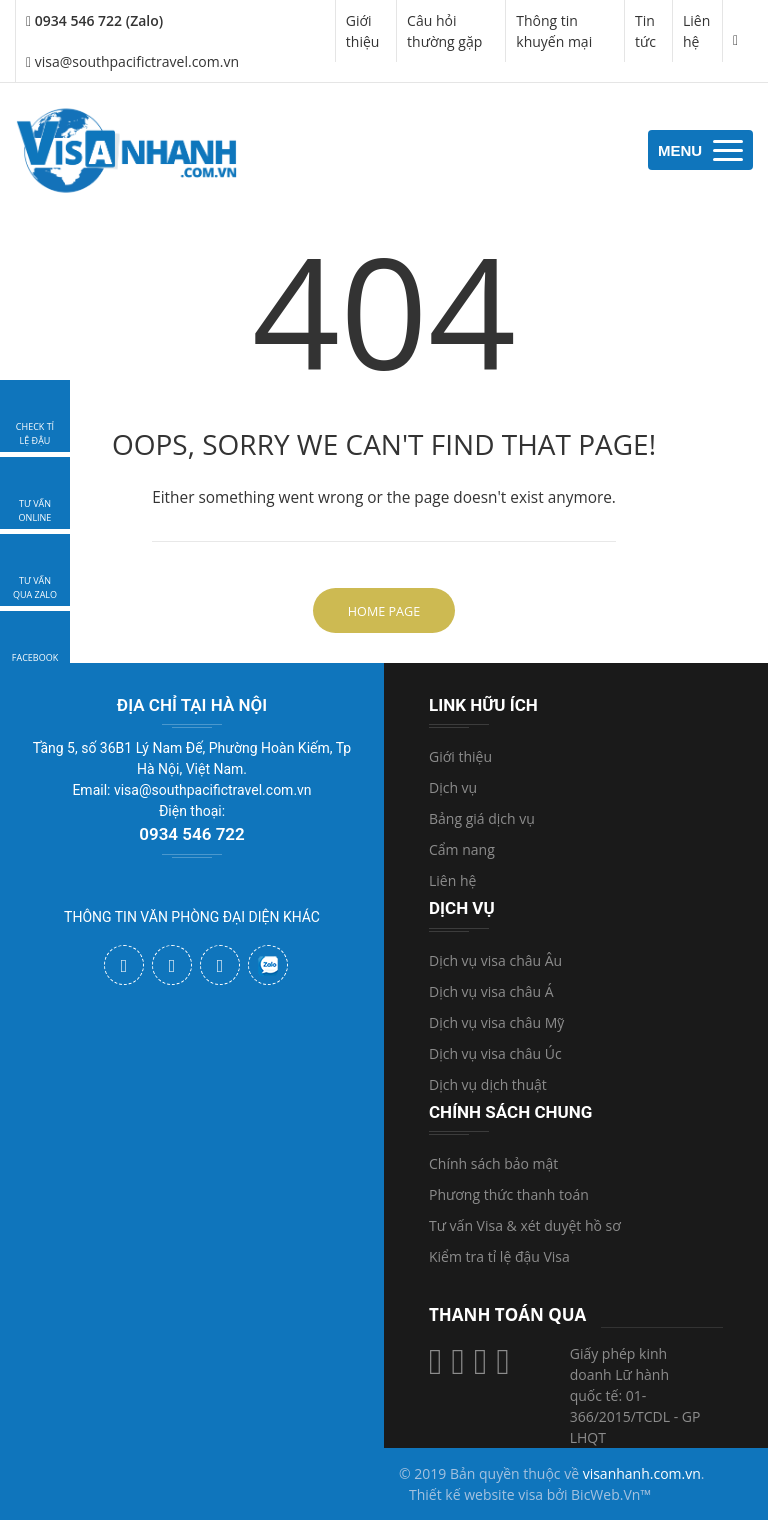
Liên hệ (696, 31)
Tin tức (645, 31)
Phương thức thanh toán (509, 1194)
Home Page (384, 611)
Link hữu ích (483, 705)
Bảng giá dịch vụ (482, 818)
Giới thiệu (363, 31)
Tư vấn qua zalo (35, 587)
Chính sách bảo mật (493, 1163)
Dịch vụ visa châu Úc (495, 1053)
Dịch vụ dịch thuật (488, 1084)
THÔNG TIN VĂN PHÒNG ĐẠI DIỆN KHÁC (192, 917)
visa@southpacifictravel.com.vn (132, 61)
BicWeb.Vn (605, 1494)
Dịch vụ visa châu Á (491, 991)
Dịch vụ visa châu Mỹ (496, 1022)
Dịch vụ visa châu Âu (495, 960)
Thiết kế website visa (476, 1494)
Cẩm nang (462, 849)
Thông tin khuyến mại (554, 31)
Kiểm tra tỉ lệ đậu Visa (499, 1256)
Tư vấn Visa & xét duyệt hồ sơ (525, 1225)
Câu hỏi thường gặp (444, 31)
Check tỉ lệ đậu (35, 433)
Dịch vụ (453, 787)
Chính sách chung (510, 1112)
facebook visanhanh (35, 664)
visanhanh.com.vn (642, 1473)
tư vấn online (35, 510)
